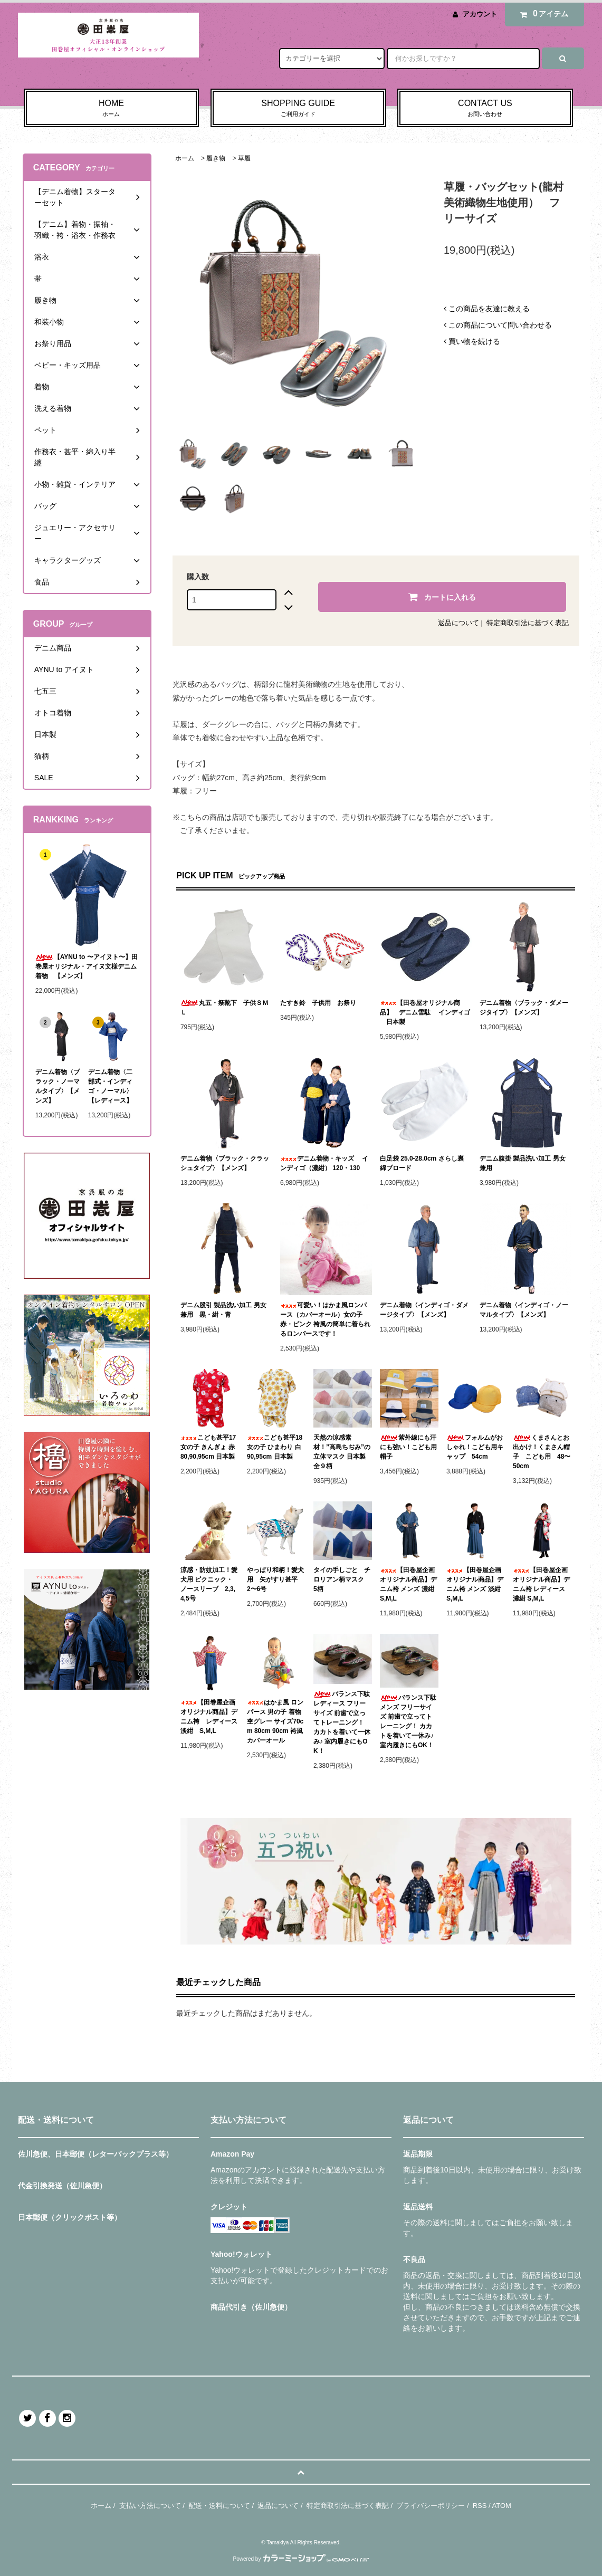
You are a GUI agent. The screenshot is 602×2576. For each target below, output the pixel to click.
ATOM (501, 2506)
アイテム (541, 13)
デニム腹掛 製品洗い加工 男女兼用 (523, 1163)
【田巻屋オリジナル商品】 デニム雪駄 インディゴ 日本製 (425, 1012)
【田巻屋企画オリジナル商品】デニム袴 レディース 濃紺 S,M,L (541, 1584)
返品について (458, 623)
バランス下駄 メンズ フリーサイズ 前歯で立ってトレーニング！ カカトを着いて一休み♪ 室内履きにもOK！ (408, 1721)
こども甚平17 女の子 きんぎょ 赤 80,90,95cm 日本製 (208, 1447)
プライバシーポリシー (430, 2506)
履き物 (215, 158)
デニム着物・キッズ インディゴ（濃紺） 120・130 (324, 1163)
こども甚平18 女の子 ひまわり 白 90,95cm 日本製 (274, 1447)
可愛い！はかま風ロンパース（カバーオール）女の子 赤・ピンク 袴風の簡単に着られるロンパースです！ (325, 1319)
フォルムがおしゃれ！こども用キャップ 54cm (474, 1447)
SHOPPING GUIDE (298, 109)
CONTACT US (485, 109)
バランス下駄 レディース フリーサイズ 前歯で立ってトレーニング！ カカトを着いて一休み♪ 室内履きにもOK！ (341, 1722)
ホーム (184, 158)
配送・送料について (219, 2506)
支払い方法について (150, 2506)
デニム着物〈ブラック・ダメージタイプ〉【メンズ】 (524, 1007)
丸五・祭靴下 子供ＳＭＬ (224, 1007)
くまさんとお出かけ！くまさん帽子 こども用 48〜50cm (541, 1452)
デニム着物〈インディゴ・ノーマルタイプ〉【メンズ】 (524, 1309)
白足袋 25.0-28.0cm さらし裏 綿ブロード (422, 1163)
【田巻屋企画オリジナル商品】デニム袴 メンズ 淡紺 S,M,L (474, 1584)
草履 (244, 158)
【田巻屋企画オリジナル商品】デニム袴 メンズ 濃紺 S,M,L (408, 1584)
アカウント (480, 14)
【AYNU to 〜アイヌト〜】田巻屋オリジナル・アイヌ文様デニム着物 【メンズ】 (86, 966)
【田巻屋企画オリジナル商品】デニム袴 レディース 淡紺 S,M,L (209, 1717)
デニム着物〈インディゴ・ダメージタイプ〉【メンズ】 (424, 1309)
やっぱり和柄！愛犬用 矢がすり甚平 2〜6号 (275, 1579)
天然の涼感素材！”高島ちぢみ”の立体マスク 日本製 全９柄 (342, 1452)
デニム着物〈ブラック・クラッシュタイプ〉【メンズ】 (224, 1163)
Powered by (301, 2559)
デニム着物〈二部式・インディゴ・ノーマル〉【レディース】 (110, 1086)
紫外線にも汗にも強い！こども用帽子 (408, 1447)
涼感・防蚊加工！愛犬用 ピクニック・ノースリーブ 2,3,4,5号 (208, 1584)
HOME (111, 109)
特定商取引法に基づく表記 (527, 623)
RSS (480, 2506)
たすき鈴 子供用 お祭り (318, 1003)
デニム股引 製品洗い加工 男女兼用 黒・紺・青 (223, 1309)
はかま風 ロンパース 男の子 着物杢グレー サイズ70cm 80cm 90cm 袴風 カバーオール (275, 1721)
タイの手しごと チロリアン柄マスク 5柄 (341, 1579)
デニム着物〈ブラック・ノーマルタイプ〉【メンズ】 (57, 1086)
